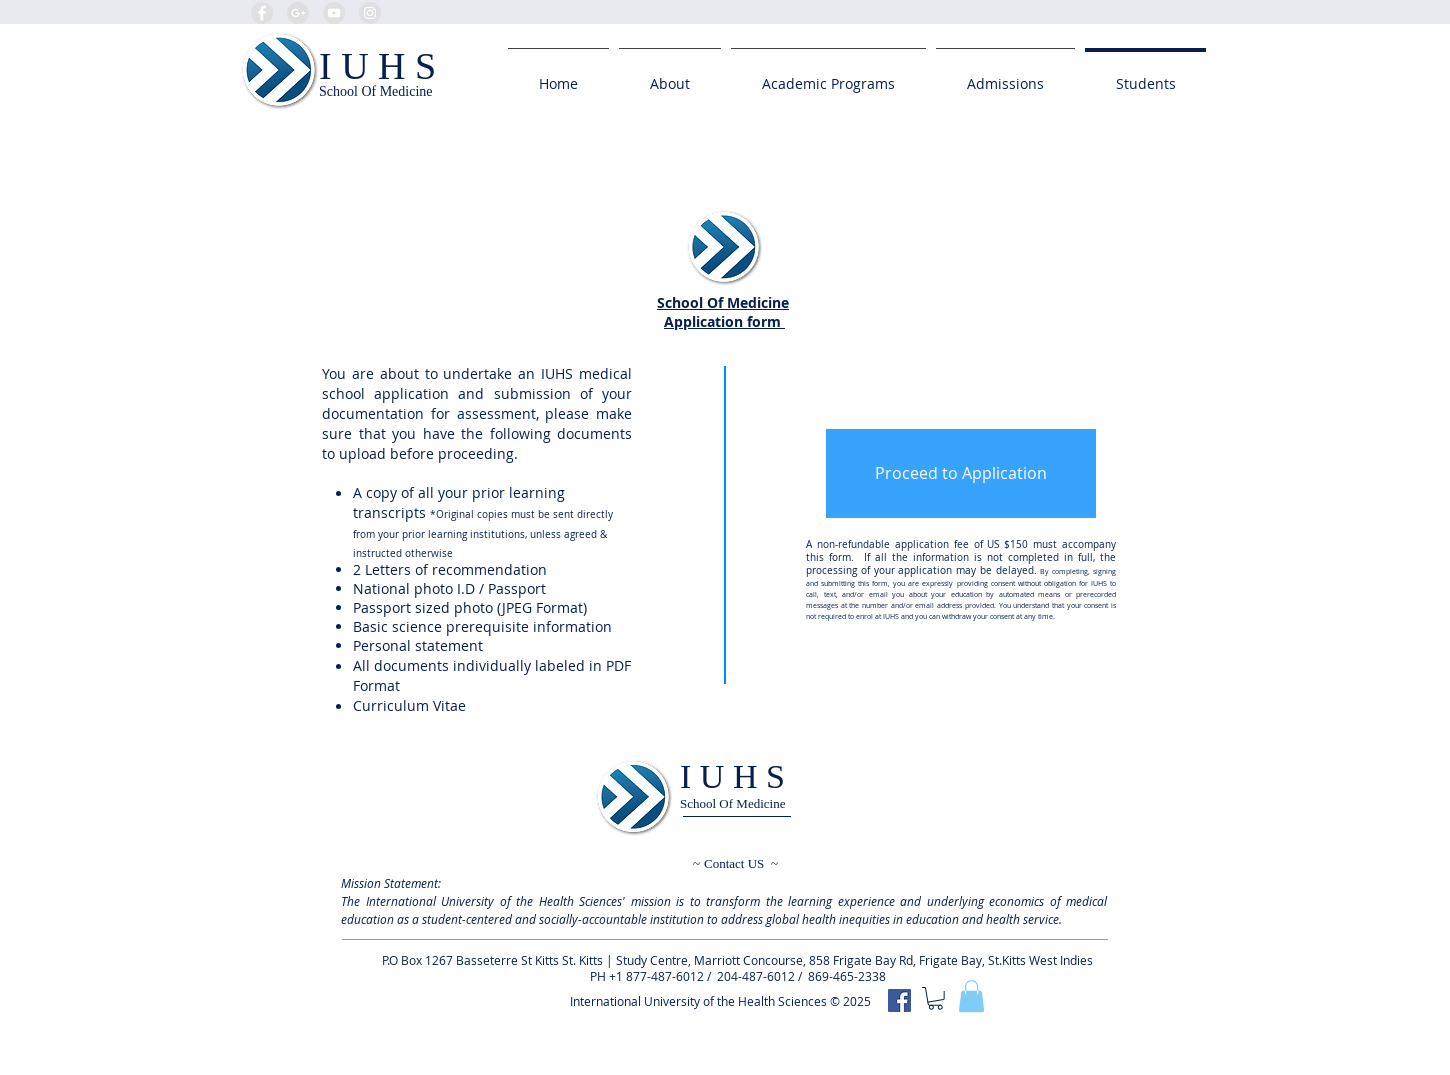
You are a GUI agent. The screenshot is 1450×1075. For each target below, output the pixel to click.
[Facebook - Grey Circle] (262, 13)
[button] (971, 996)
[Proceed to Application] (961, 473)
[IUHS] (899, 1000)
